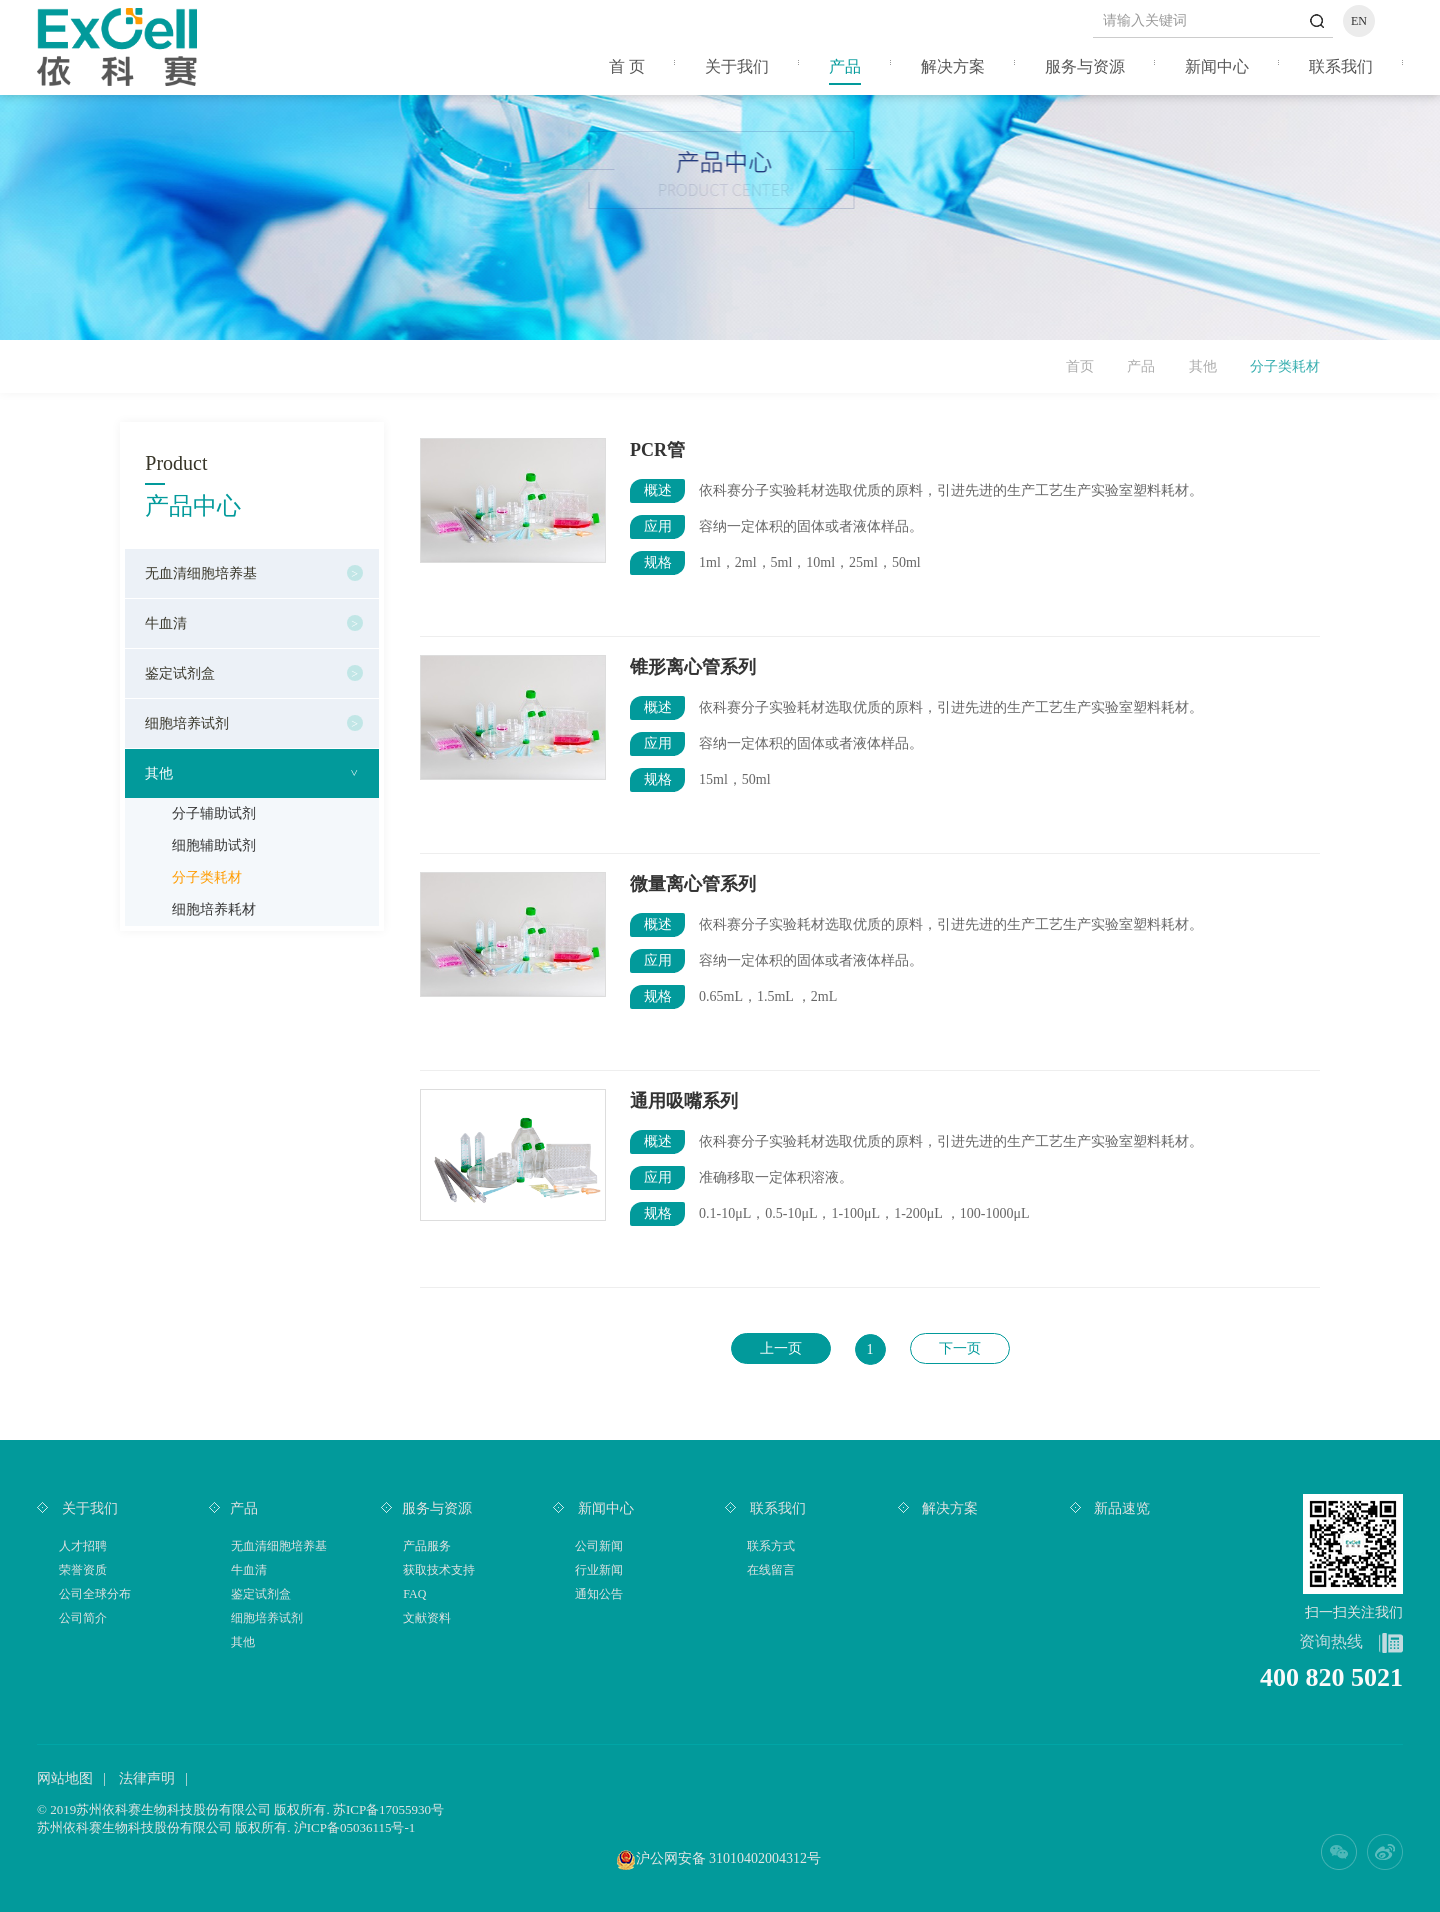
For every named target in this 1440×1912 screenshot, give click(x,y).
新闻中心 (1217, 66)
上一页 (781, 1348)
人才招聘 (83, 1546)
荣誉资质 (83, 1570)
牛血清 (166, 623)
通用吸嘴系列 (684, 1101)
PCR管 (657, 450)
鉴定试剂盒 (180, 673)
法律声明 (147, 1778)
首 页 (627, 66)
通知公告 (599, 1594)
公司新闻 (599, 1546)
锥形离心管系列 (693, 667)
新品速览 (1121, 1508)
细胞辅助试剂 (214, 845)
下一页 (960, 1348)
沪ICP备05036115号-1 (355, 1827)
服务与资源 (1085, 66)
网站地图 (65, 1778)
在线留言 (771, 1570)
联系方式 (771, 1546)
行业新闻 (599, 1570)
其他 (1203, 366)
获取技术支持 (439, 1570)
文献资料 (427, 1618)
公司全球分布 (95, 1594)
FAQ (414, 1594)
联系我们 (1341, 66)
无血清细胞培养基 (201, 573)
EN (1359, 21)
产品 (845, 66)
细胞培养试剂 (187, 723)
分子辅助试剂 (214, 813)
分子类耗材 (207, 877)
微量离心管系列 (693, 884)
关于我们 (737, 66)
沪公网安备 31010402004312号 (729, 1858)
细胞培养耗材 (214, 909)
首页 (1080, 366)
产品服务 (427, 1546)
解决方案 (953, 66)
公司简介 (83, 1618)
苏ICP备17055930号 (388, 1809)
